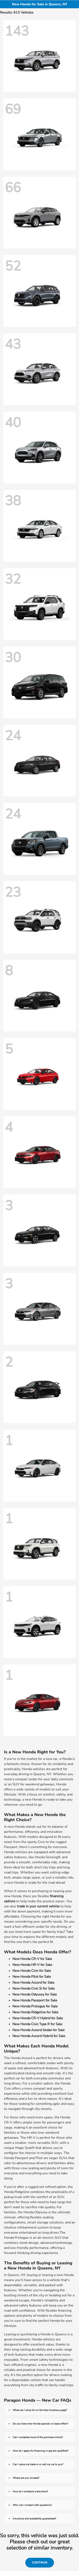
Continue (39, 2563)
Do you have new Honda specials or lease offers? (40, 2423)
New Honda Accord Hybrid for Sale (38, 2036)
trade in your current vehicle (38, 1906)
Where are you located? (26, 2478)
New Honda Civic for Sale (31, 1970)
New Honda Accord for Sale (33, 1982)
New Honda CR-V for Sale (32, 1959)
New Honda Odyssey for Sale (34, 1994)
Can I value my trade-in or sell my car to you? (38, 2464)
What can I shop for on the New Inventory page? (40, 2410)
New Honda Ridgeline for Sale (35, 2012)
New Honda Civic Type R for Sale (37, 2024)
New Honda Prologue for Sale (35, 2006)
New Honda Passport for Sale (34, 2000)
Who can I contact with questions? (32, 2505)
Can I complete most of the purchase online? (38, 2437)
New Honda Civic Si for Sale (33, 1988)
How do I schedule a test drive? (30, 2491)
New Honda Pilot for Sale (31, 1976)
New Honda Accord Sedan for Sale (38, 2030)
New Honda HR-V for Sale (32, 1964)
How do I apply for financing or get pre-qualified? (40, 2450)
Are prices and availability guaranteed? (34, 2518)
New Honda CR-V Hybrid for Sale (37, 2018)
